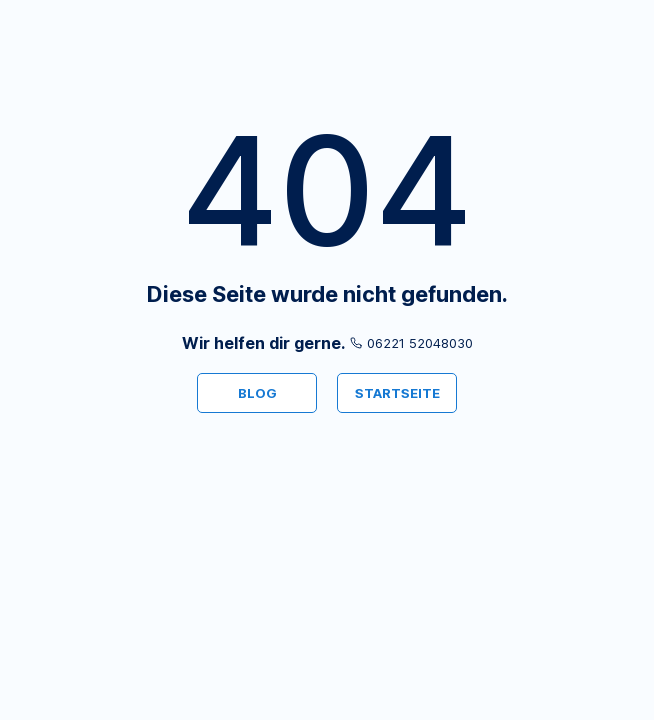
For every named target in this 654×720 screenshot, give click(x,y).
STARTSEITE (397, 393)
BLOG (257, 393)
